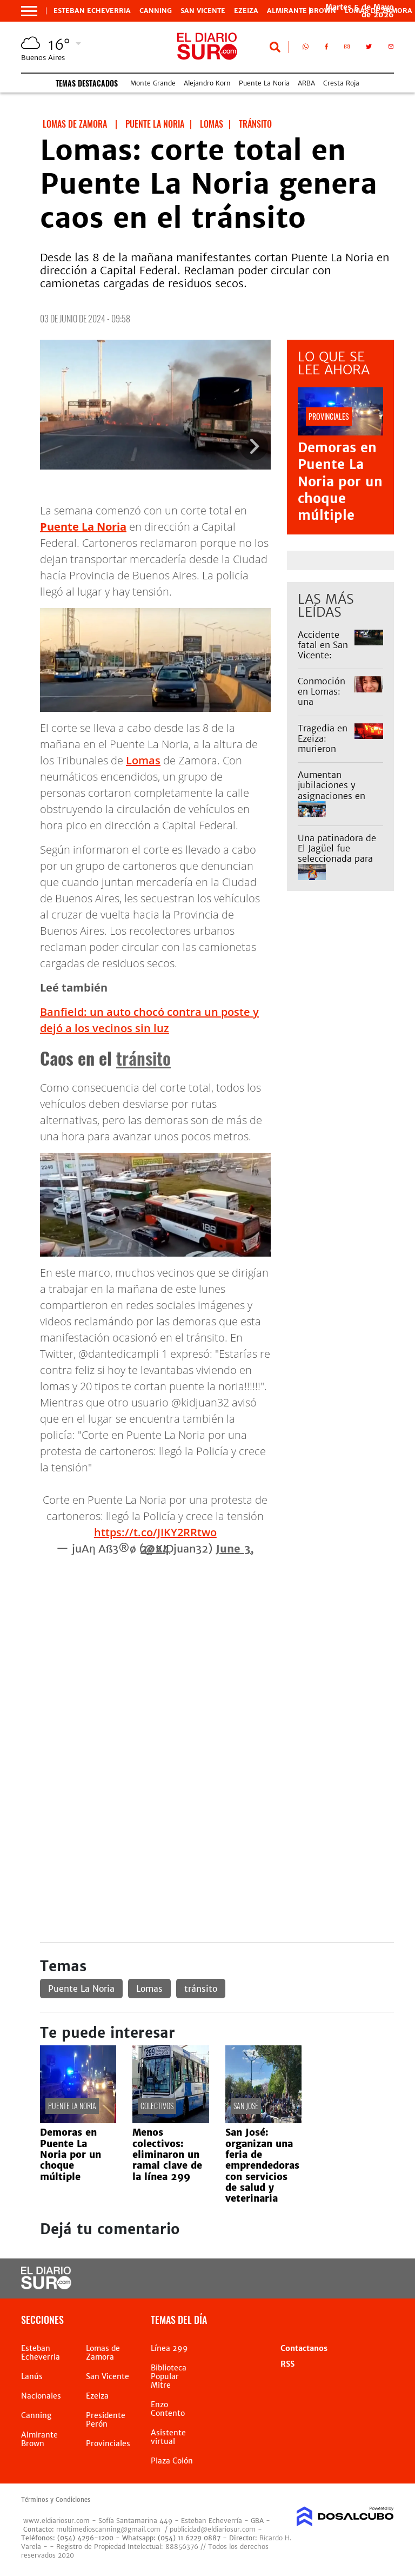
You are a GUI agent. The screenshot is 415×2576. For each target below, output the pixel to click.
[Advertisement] (217, 1632)
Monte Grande (153, 83)
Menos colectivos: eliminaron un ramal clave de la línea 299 (167, 2154)
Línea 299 (169, 2348)
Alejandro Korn (207, 83)
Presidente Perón (105, 2419)
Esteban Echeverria (92, 11)
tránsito (143, 1058)
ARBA (306, 83)
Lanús (32, 2376)
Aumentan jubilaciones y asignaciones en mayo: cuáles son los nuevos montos (338, 795)
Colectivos (156, 2105)
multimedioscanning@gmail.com (108, 2529)
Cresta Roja (341, 83)
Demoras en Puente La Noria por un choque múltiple (340, 481)
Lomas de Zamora (103, 2352)
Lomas (143, 760)
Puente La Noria (264, 83)
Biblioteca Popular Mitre (168, 2376)
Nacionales (41, 2396)
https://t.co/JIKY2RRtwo (155, 1532)
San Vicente (202, 11)
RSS (287, 2364)
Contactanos (303, 2348)
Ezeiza (246, 11)
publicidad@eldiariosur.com (213, 2529)
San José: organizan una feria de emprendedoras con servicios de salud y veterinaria (262, 2165)
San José (245, 2105)
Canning (155, 11)
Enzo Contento (168, 2409)
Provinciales (108, 2443)
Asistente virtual (168, 2437)
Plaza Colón (172, 2461)
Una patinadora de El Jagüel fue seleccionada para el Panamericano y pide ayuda (337, 859)
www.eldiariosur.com (56, 2520)
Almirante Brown (301, 11)
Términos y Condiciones (55, 2500)
